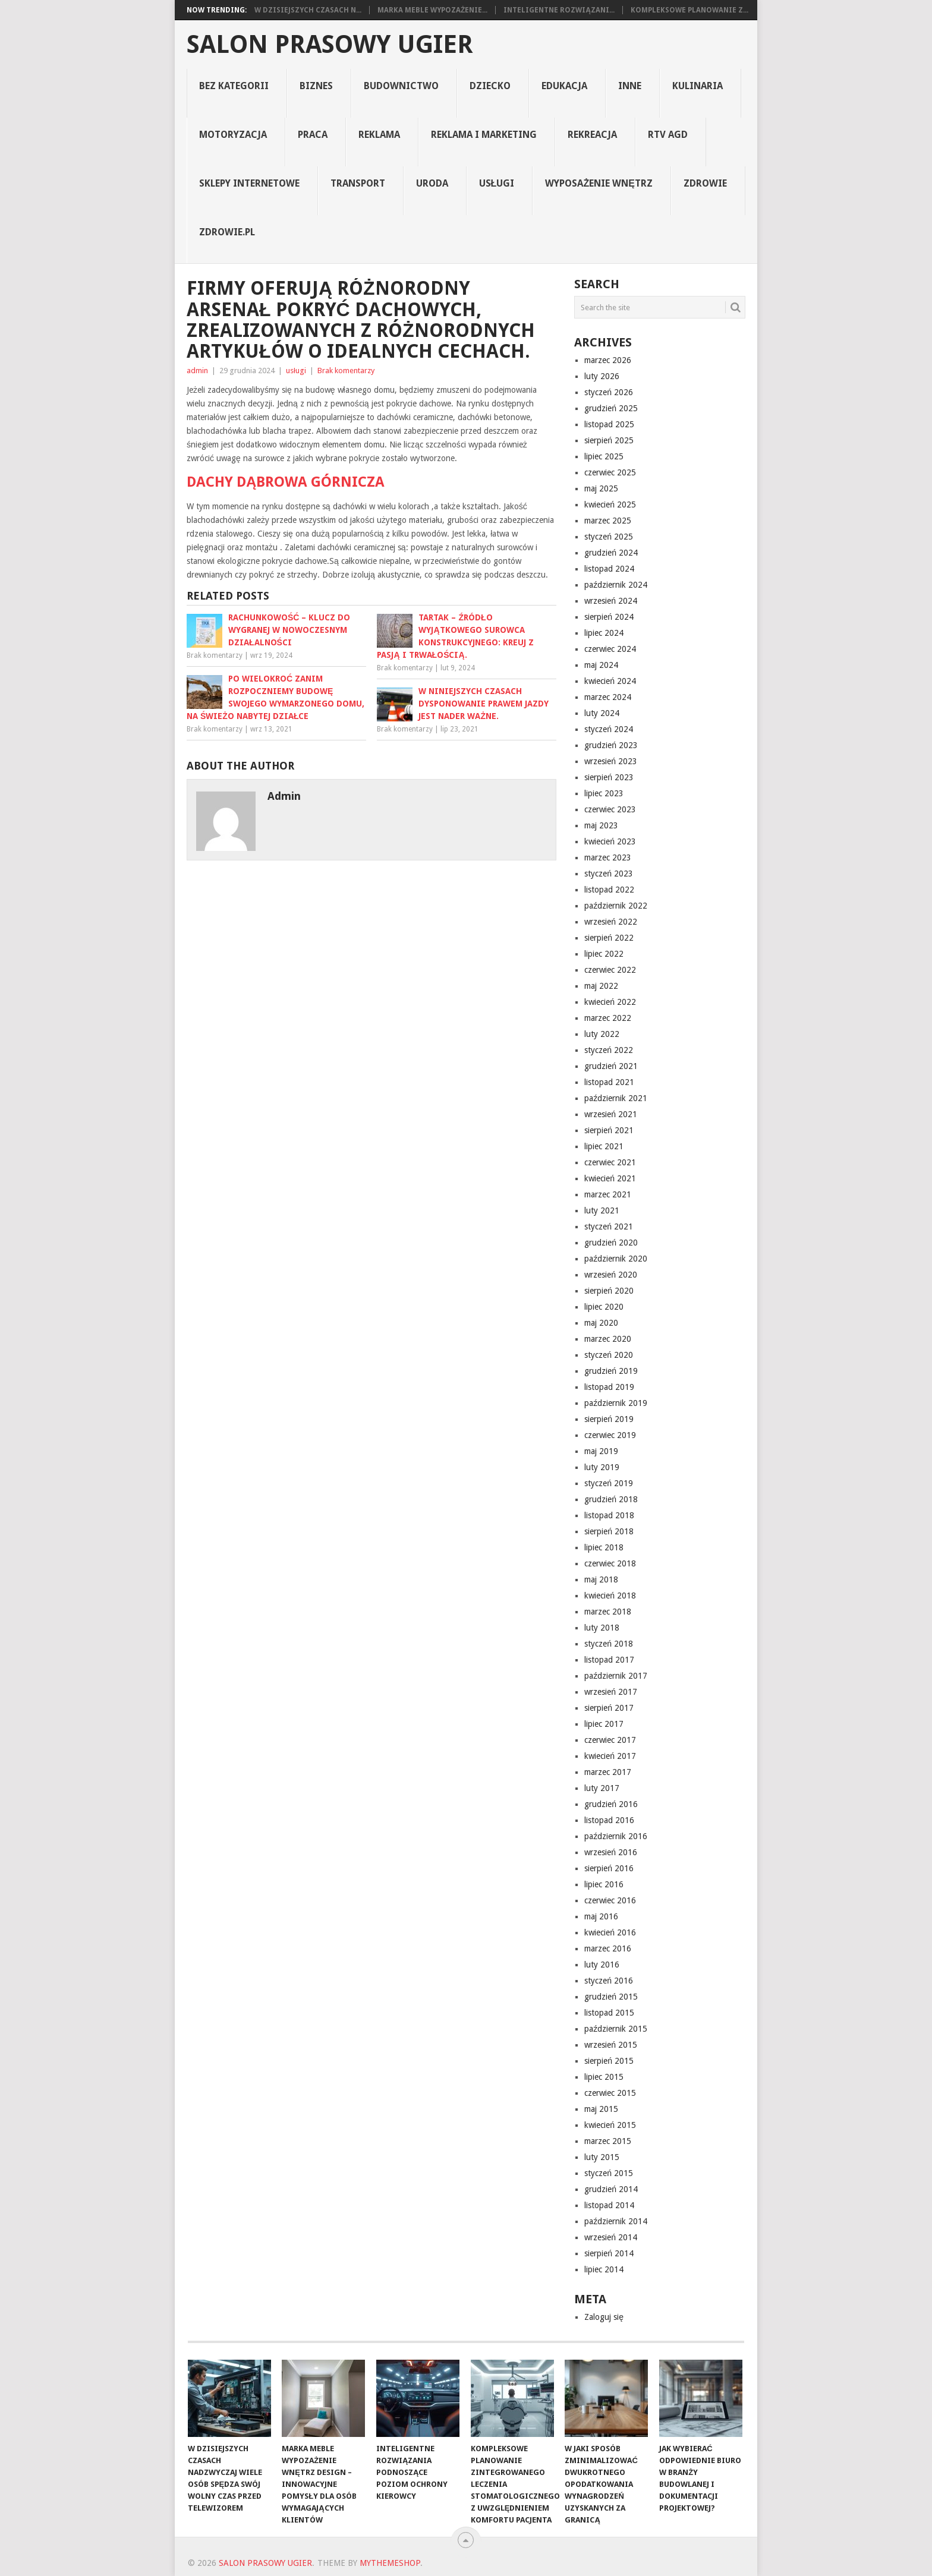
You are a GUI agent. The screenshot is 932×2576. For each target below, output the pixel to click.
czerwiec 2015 (610, 2093)
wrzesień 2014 (610, 2237)
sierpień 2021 (609, 1130)
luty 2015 (601, 2157)
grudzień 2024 (611, 552)
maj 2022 (601, 986)
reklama (379, 134)
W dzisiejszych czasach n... (307, 10)
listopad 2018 (609, 1515)
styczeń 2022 (608, 1050)
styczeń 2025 (608, 536)
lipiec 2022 (604, 953)
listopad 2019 (609, 1387)
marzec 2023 (607, 857)
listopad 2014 (609, 2205)
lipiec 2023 (604, 793)
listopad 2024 (609, 568)
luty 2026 (601, 376)
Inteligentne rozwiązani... (559, 10)
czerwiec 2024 (610, 649)
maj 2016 (601, 1916)
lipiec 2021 (604, 1146)
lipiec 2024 (604, 633)
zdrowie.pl (227, 232)
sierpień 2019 (609, 1419)
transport (357, 183)
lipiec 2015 (604, 2077)
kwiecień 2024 (610, 681)
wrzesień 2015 (610, 2045)
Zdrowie (705, 183)
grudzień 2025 (611, 408)
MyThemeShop (390, 2563)
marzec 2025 (607, 520)
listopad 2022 (609, 889)
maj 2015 (601, 2109)
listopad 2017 (609, 1659)
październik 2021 (615, 1098)
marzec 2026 (607, 360)
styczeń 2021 (608, 1226)
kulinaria (697, 86)
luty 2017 (601, 1788)
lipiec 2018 (604, 1547)
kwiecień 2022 (610, 1002)
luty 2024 (601, 713)
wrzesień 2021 (610, 1114)
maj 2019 (601, 1451)
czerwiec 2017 (610, 1740)
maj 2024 (601, 665)
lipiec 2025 (604, 456)
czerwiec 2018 (610, 1563)
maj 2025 (601, 488)
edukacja (564, 86)
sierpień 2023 (609, 777)
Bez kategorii (234, 86)
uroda (432, 183)
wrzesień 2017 (610, 1692)
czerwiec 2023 (610, 809)
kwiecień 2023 (610, 841)
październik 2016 (615, 1836)
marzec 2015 (607, 2141)
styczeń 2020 (608, 1355)
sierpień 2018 (609, 1531)
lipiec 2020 (604, 1306)
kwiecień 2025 (610, 504)
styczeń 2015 (608, 2173)
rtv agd (668, 134)
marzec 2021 (607, 1194)
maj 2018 (601, 1579)
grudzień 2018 (611, 1499)
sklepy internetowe (249, 183)
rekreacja (592, 134)
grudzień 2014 (611, 2189)
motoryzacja (233, 134)
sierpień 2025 (609, 440)
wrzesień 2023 (610, 761)
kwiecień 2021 (610, 1178)
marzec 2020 (607, 1339)
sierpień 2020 (609, 1290)
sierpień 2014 (609, 2253)
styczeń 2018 (608, 1643)
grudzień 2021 (611, 1066)
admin (197, 370)
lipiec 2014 (604, 2269)
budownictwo (401, 86)
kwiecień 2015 (610, 2125)
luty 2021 (601, 1210)
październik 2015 (615, 2028)
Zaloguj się (604, 2317)
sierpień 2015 (609, 2061)
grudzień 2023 (611, 745)
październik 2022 (615, 905)
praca (313, 134)
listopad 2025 (609, 424)
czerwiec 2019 (610, 1435)
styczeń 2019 (608, 1483)
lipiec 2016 (604, 1884)
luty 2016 (601, 1964)
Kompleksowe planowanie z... (689, 10)
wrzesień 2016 (610, 1852)
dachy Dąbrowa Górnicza (286, 482)
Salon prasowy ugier (330, 44)
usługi (497, 183)
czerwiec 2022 (610, 970)
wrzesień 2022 (610, 921)
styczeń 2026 (608, 392)
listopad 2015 (609, 2012)
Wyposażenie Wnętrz (598, 183)
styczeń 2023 (608, 873)
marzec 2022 (607, 1018)
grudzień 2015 (611, 1996)
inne (629, 86)
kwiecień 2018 (610, 1595)
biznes (316, 86)
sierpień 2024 (609, 617)
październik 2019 (615, 1403)
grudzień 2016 (611, 1804)
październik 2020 (615, 1258)
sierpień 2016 (609, 1868)
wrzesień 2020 (610, 1274)
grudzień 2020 (611, 1242)
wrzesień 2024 (610, 601)
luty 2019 (601, 1467)
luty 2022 (601, 1034)
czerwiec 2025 (610, 472)
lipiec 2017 (604, 1724)
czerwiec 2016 (610, 1900)
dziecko (490, 86)
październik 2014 (615, 2221)
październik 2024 (615, 584)
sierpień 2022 (609, 937)
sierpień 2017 (609, 1708)
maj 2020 (601, 1323)
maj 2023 (601, 825)
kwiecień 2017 (610, 1756)
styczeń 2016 (608, 1980)
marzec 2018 (607, 1611)
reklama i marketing (484, 134)
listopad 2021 (609, 1082)
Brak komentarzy (345, 370)
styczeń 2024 (608, 729)
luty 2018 (601, 1627)
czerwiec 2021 (610, 1162)
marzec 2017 (607, 1772)
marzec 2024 (607, 697)
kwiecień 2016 (610, 1932)
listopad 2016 (609, 1820)
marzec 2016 (607, 1948)
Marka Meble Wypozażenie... (432, 10)
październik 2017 (615, 1675)
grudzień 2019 (611, 1371)
